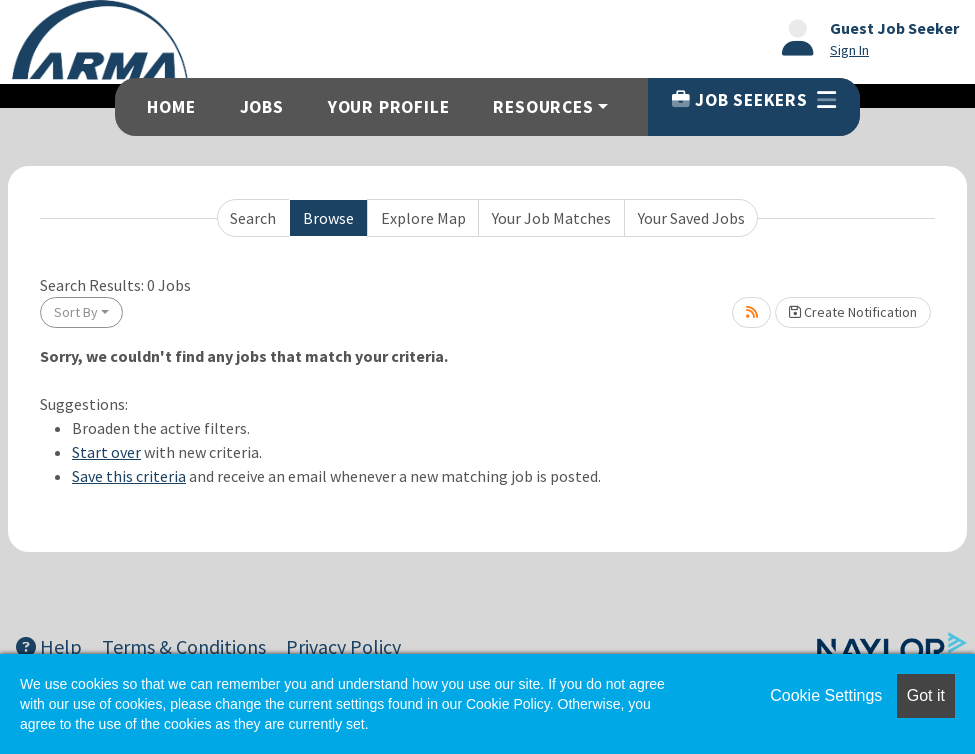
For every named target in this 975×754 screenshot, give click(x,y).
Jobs (262, 107)
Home (171, 107)
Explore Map (423, 218)
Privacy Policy (343, 646)
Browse (328, 218)
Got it (926, 695)
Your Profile (389, 107)
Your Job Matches (551, 218)
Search (253, 218)
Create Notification (853, 312)
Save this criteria (129, 476)
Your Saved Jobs (691, 218)
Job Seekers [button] (753, 100)
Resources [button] (543, 107)
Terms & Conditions (184, 646)
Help (49, 646)
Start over (106, 452)
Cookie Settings (826, 695)
